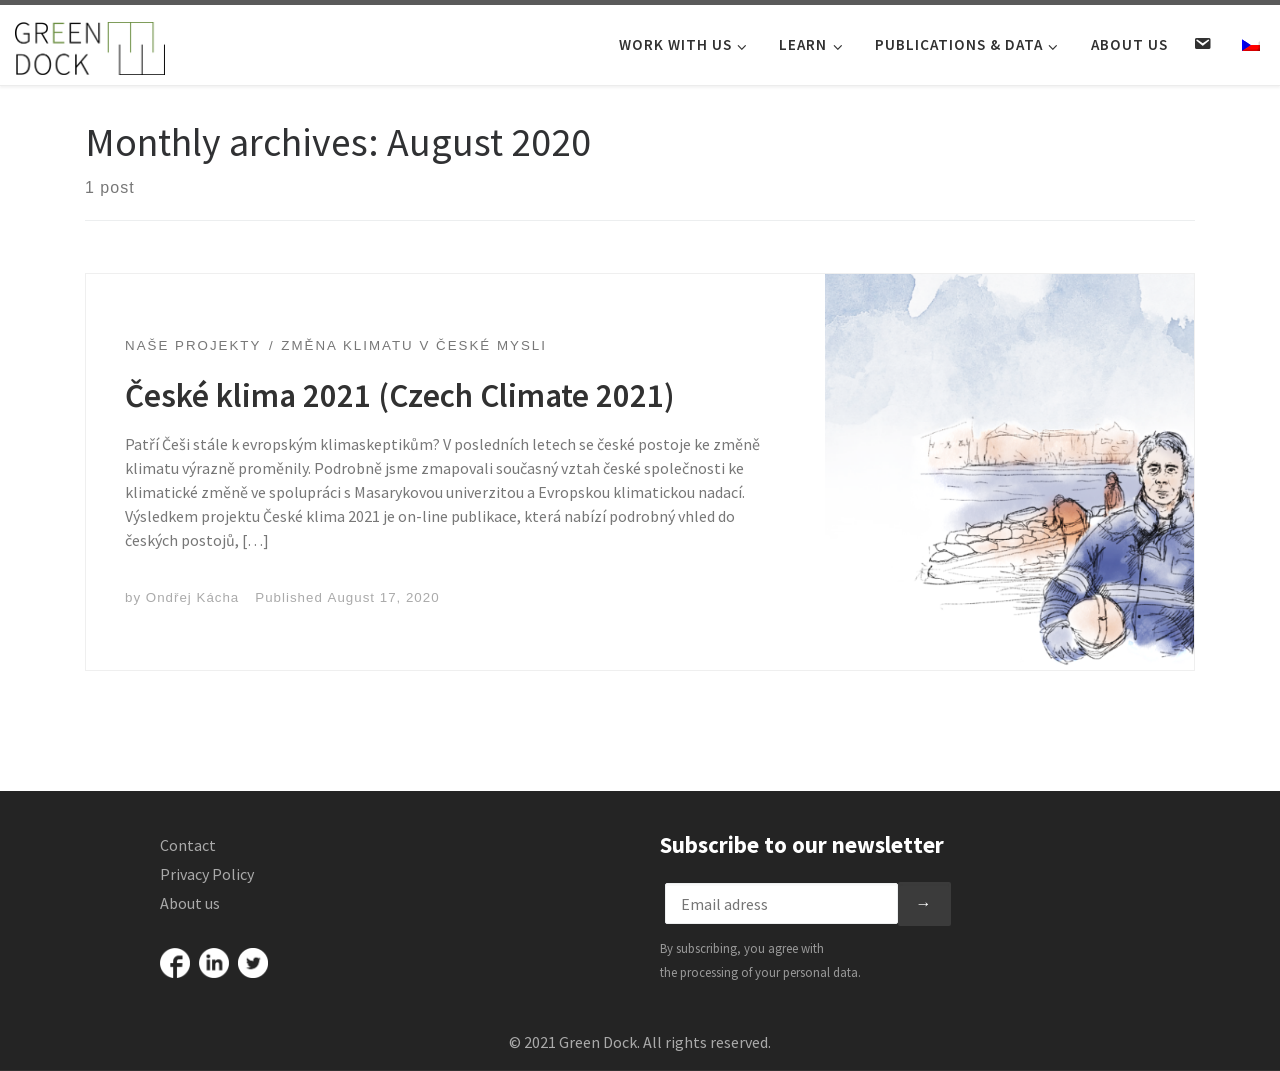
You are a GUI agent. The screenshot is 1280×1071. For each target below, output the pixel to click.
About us (190, 903)
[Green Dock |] (90, 44)
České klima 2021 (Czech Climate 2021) (400, 395)
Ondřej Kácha (193, 597)
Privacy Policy (207, 874)
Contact (188, 845)
